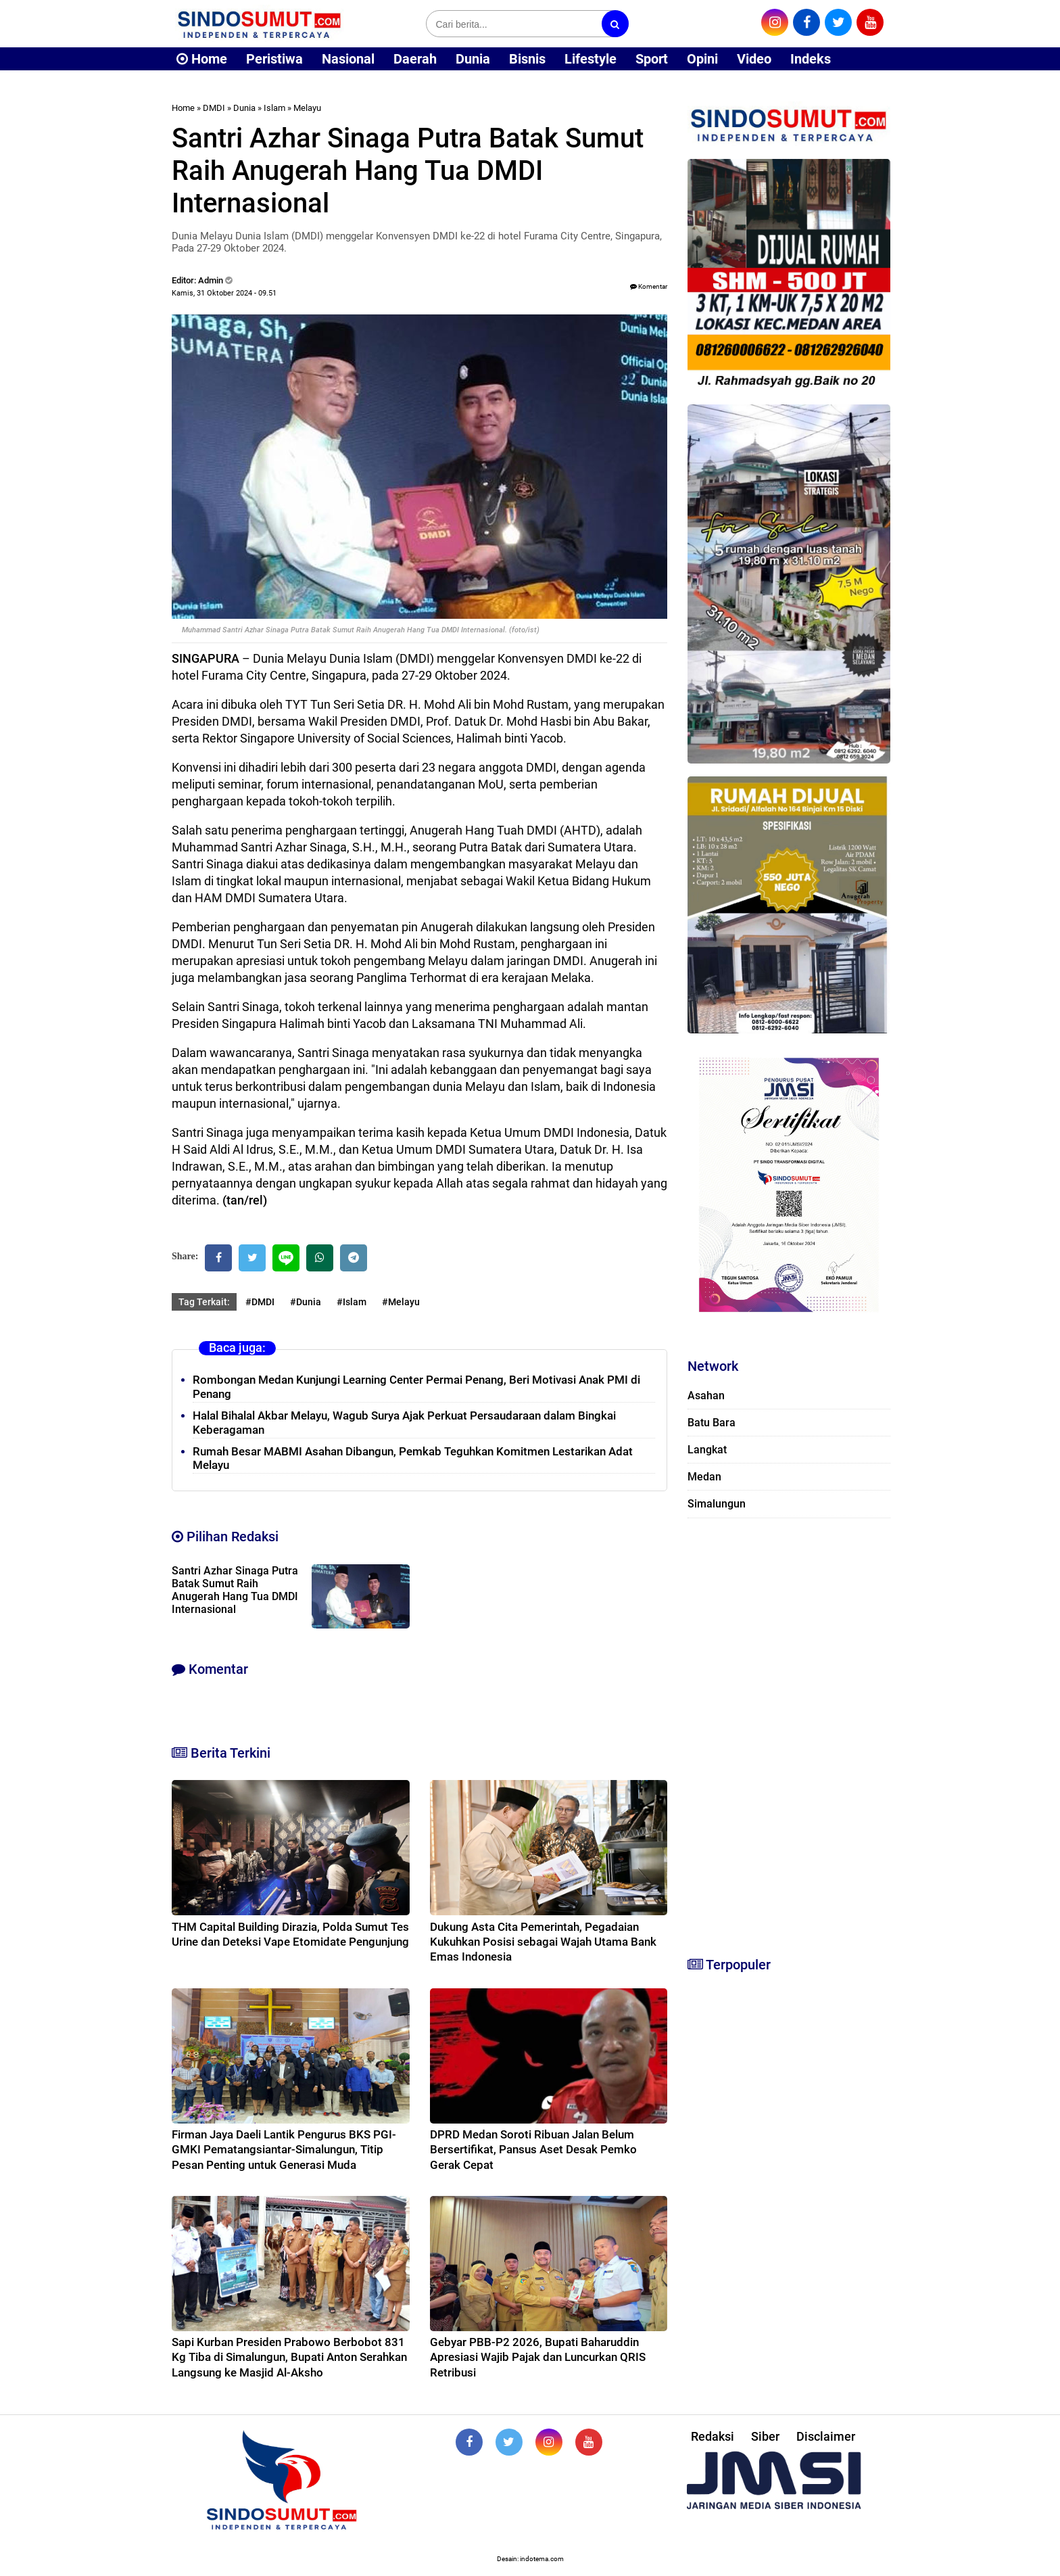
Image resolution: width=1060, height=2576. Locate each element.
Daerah (415, 59)
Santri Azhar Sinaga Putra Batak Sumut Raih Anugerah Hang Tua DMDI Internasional (235, 1590)
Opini (702, 59)
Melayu (307, 108)
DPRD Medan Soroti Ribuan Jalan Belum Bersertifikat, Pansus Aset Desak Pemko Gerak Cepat (533, 2149)
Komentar (648, 286)
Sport (651, 59)
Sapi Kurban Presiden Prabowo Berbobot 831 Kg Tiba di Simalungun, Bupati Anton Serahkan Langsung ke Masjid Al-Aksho (289, 2357)
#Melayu (401, 1301)
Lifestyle (590, 59)
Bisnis (527, 59)
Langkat (707, 1449)
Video (754, 59)
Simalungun (717, 1503)
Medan (704, 1476)
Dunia (473, 59)
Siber (765, 2436)
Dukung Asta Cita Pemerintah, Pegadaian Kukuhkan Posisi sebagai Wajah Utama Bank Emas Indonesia (543, 1941)
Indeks (810, 59)
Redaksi (712, 2436)
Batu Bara (712, 1422)
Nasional (348, 59)
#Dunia (305, 1301)
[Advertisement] (789, 1731)
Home (201, 59)
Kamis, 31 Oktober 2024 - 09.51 (224, 293)
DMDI (214, 108)
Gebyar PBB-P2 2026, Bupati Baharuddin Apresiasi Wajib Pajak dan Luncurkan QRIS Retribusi (538, 2357)
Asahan (706, 1395)
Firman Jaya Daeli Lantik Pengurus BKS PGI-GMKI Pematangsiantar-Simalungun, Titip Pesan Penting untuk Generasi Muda (284, 2149)
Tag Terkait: (204, 1301)
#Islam (351, 1301)
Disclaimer (825, 2436)
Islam (274, 108)
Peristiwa (274, 59)
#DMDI (259, 1301)
